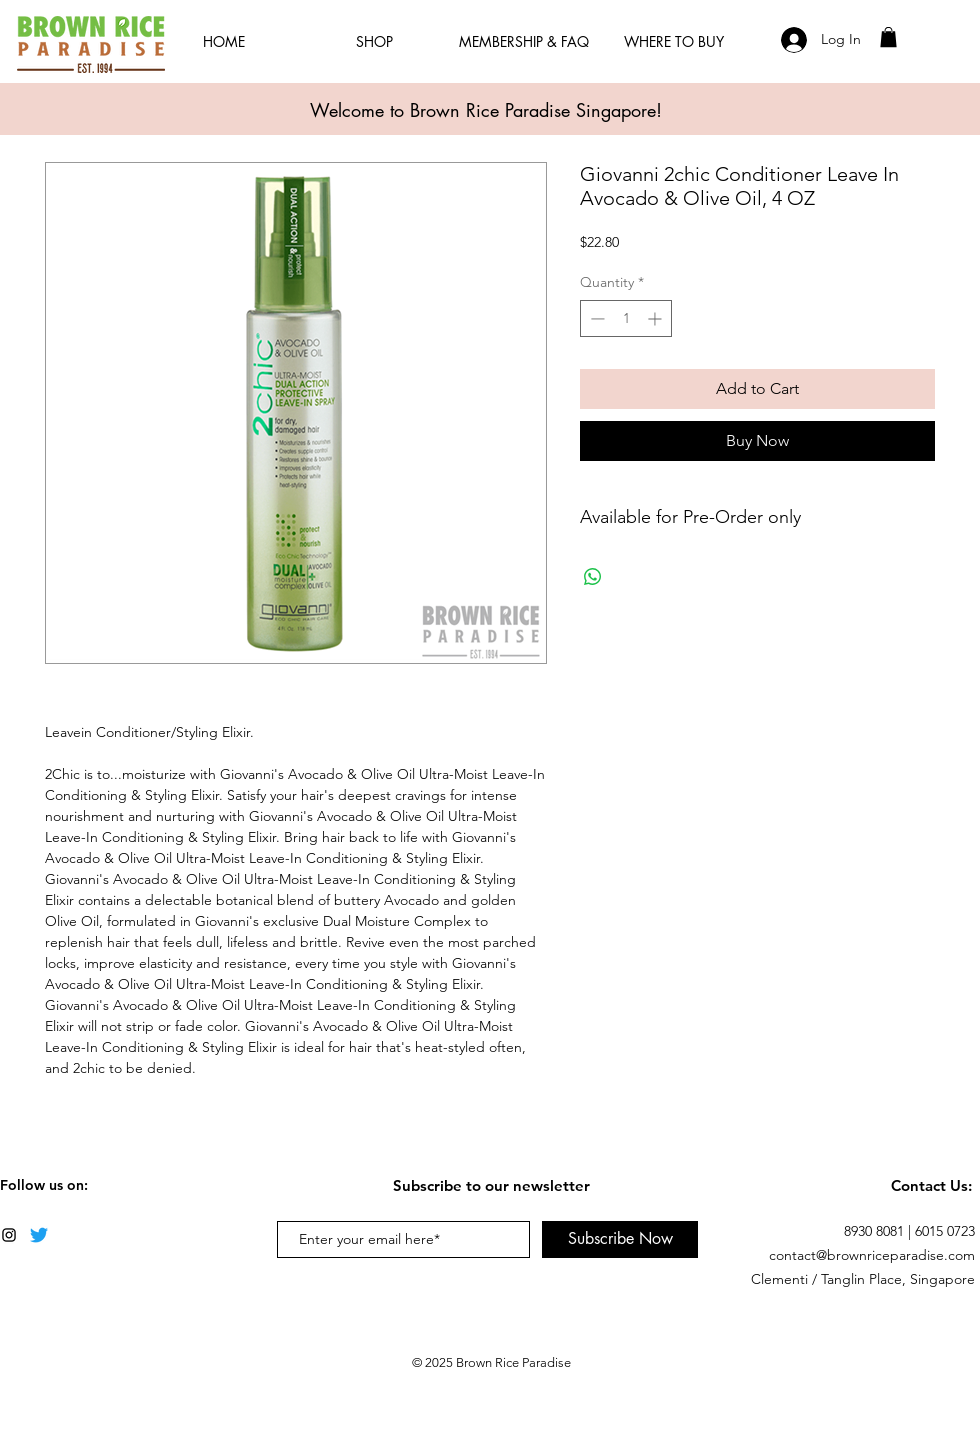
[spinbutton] (626, 318)
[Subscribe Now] (620, 1239)
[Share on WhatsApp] (593, 577)
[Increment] (656, 318)
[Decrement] (595, 318)
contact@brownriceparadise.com (872, 1255)
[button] (888, 37)
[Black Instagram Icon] (9, 1235)
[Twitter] (39, 1235)
